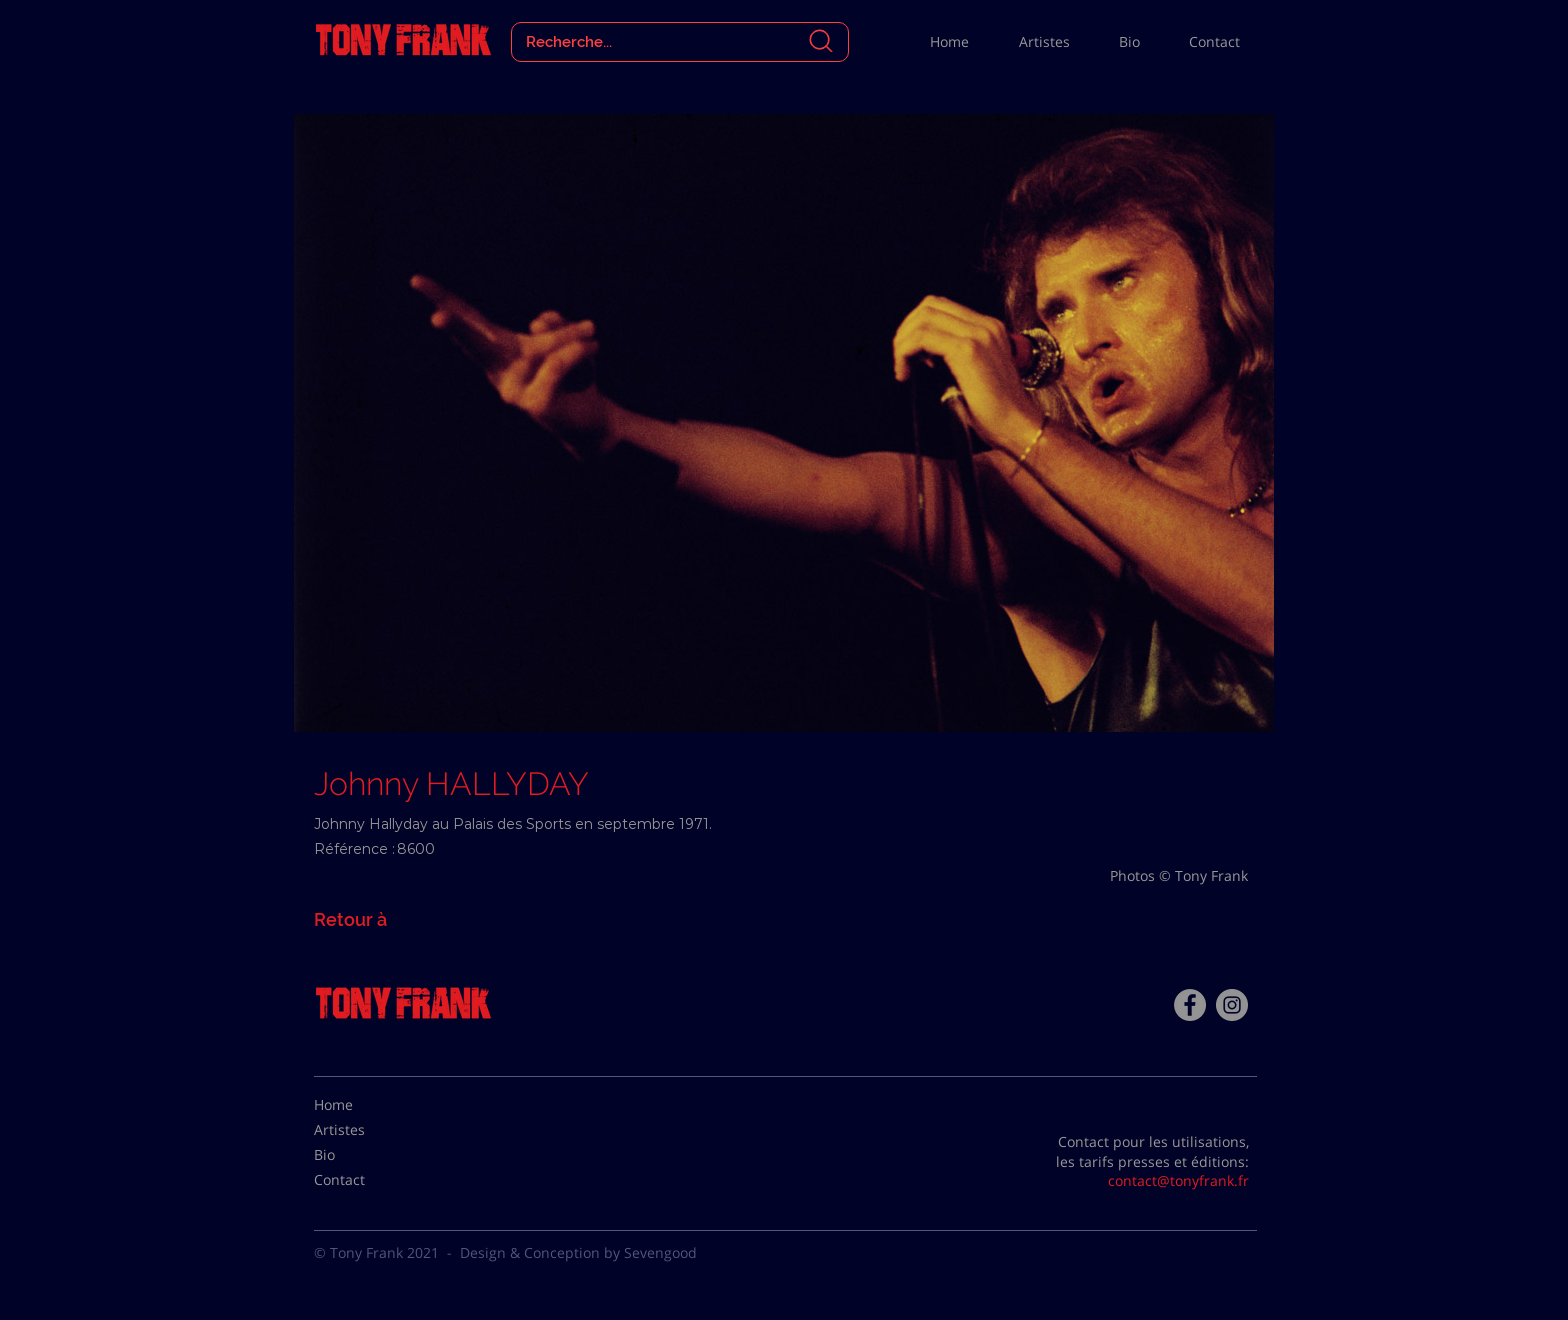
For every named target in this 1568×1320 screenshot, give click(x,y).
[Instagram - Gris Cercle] (1232, 1005)
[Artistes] (364, 1130)
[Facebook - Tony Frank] (1190, 1005)
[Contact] (364, 1180)
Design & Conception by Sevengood (578, 1252)
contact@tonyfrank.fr (1178, 1180)
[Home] (364, 1105)
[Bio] (364, 1155)
